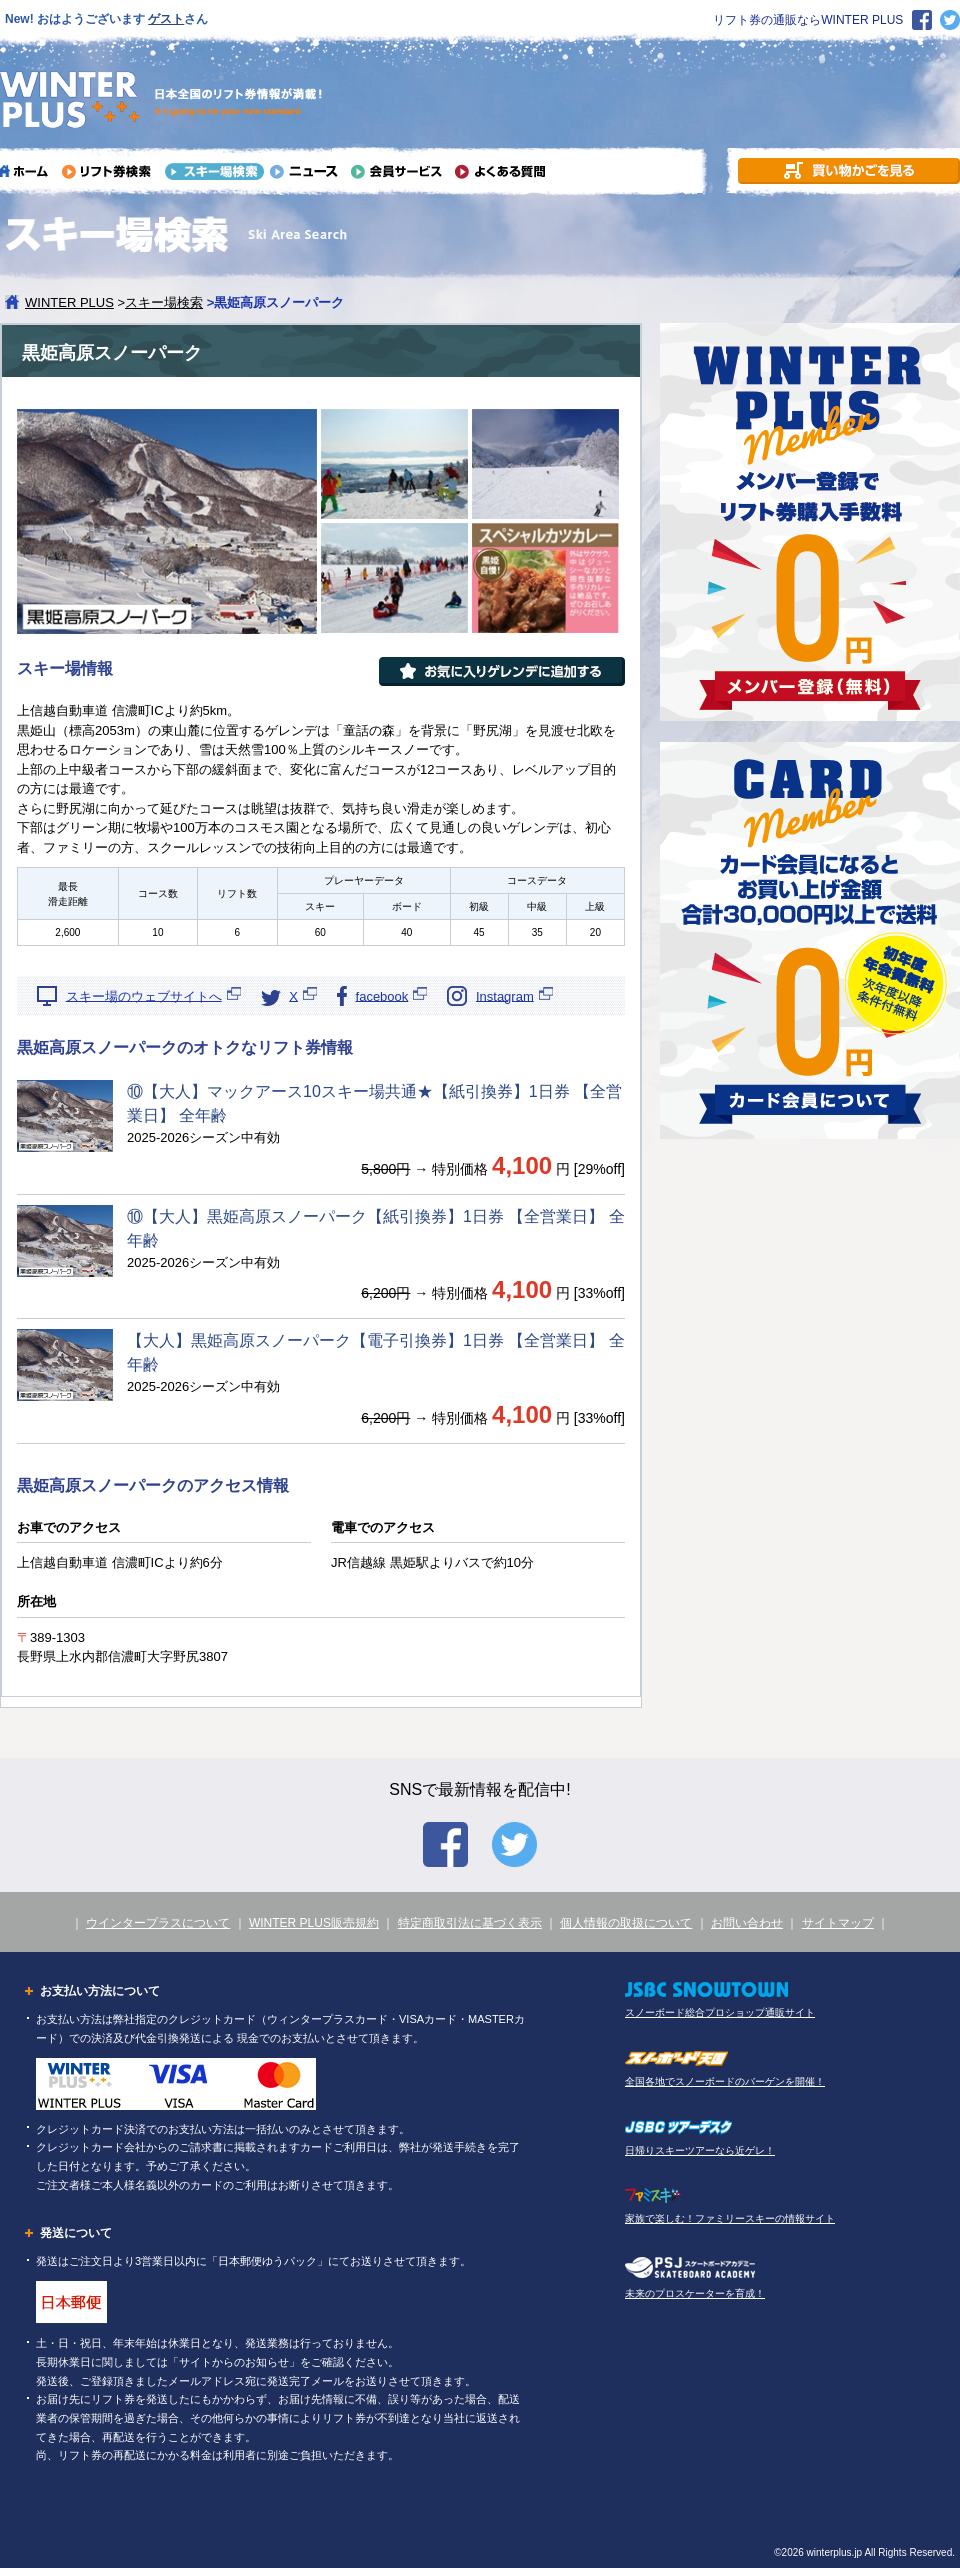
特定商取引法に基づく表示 (470, 1923)
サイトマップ (838, 1923)
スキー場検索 (164, 302)
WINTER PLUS (69, 302)
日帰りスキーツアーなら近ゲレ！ (700, 2150)
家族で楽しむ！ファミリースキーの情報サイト (730, 2218)
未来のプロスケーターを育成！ (695, 2293)
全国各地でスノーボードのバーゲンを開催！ (725, 2081)
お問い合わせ (747, 1923)
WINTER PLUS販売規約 (314, 1923)
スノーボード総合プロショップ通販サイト (720, 2012)
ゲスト (166, 19)
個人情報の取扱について (626, 1923)
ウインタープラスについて (158, 1923)
